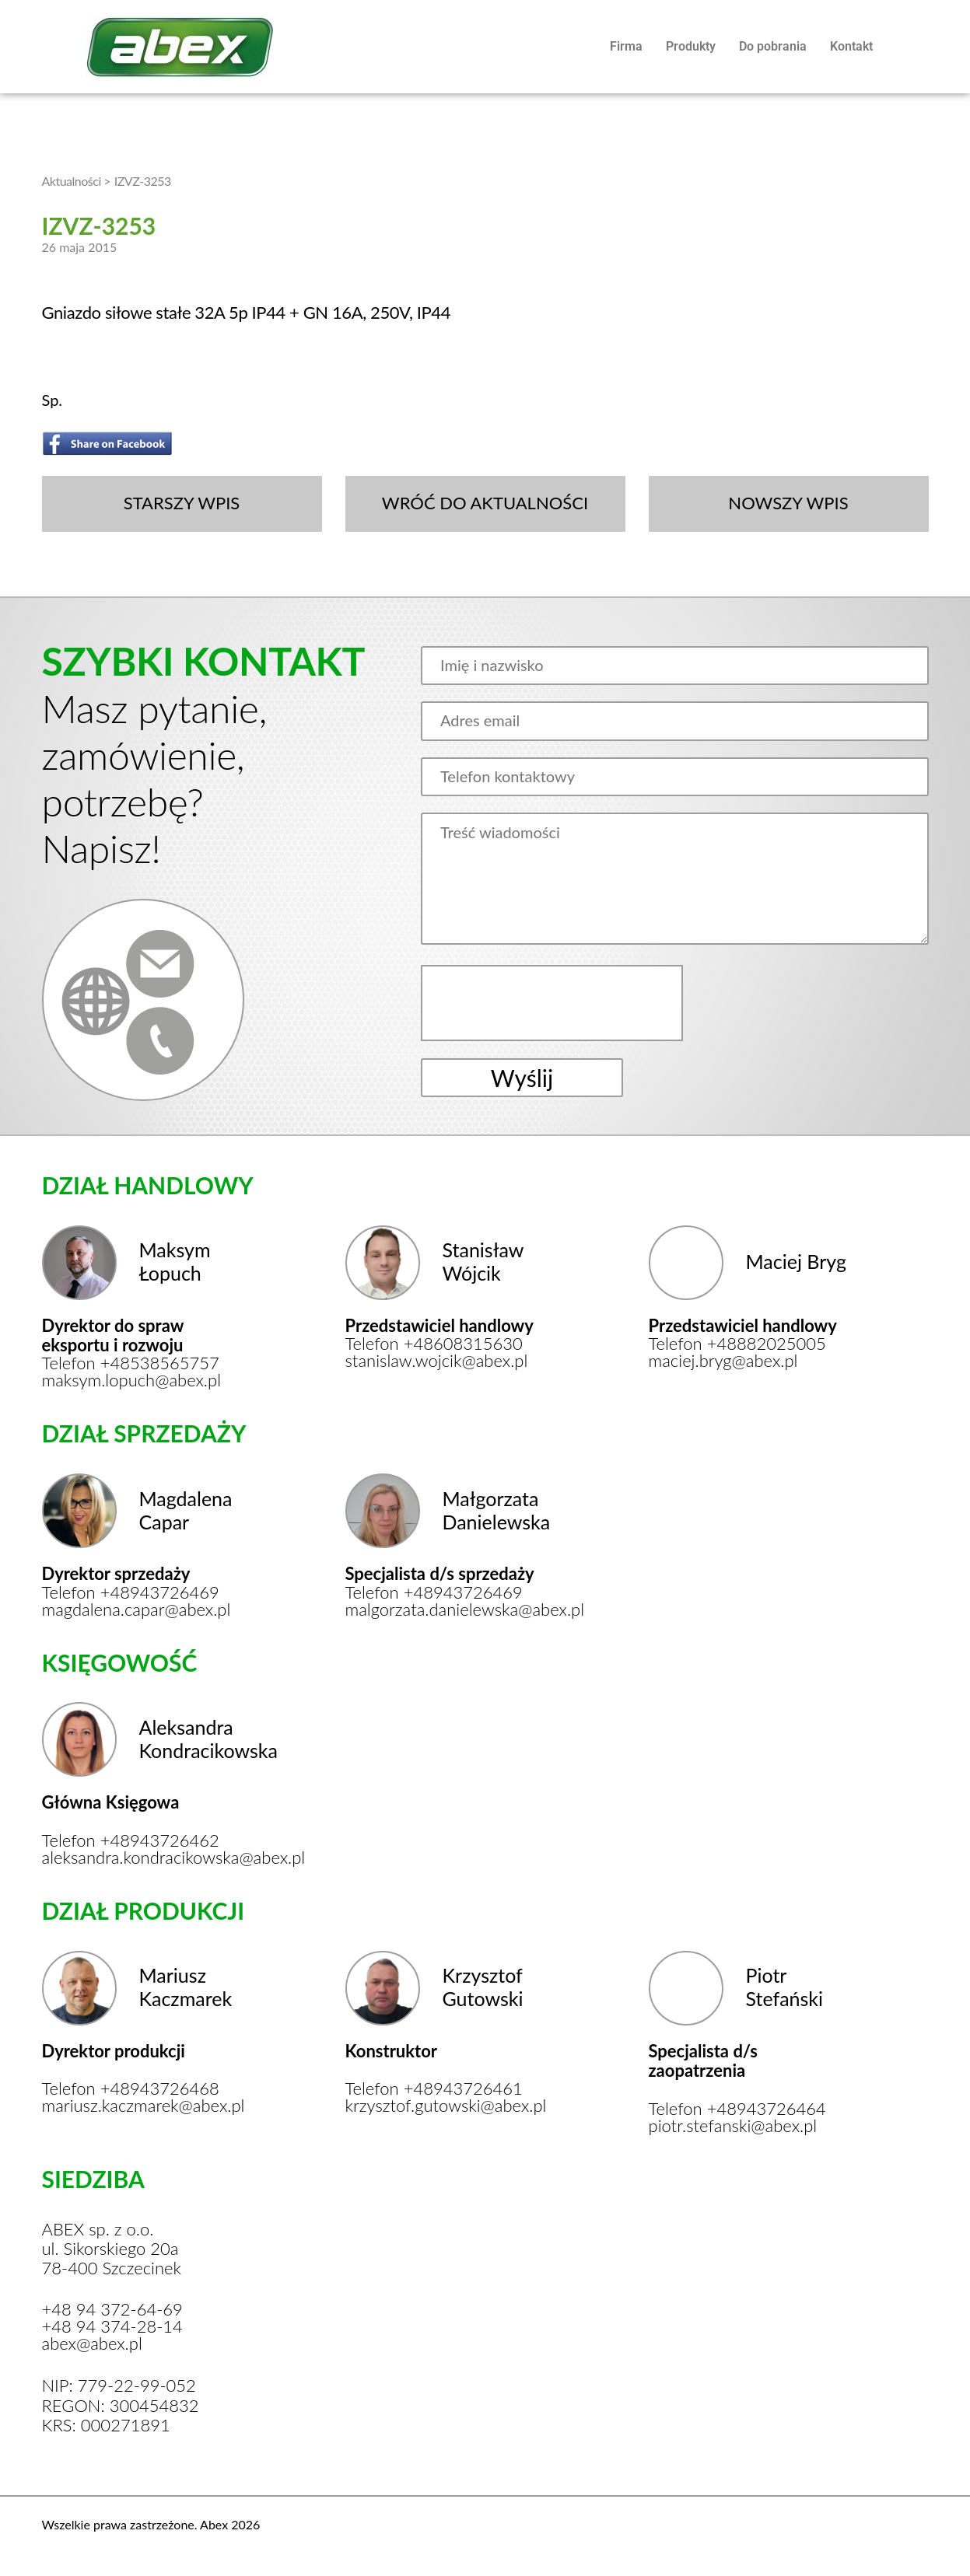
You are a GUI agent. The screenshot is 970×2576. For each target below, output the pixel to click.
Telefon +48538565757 (130, 1363)
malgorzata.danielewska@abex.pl (444, 1609)
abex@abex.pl (92, 2343)
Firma (626, 46)
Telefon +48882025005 (737, 1343)
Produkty (691, 46)
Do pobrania (773, 46)
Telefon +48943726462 (130, 1840)
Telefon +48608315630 (434, 1343)
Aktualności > (76, 180)
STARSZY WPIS (182, 502)
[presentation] (554, 1003)
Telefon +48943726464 (737, 2108)
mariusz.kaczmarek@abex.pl (141, 2105)
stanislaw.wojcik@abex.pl (436, 1360)
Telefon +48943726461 (434, 2088)
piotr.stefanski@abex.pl (733, 2125)
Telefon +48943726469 (130, 1592)
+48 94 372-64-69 (112, 2309)
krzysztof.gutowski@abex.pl (444, 2105)
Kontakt (851, 46)
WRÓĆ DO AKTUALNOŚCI (485, 502)
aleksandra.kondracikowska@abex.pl (141, 1857)
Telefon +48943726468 (130, 2088)
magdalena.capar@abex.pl (136, 1609)
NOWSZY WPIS (788, 502)
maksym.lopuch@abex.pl (132, 1380)
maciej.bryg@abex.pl (723, 1360)
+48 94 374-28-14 (112, 2326)
